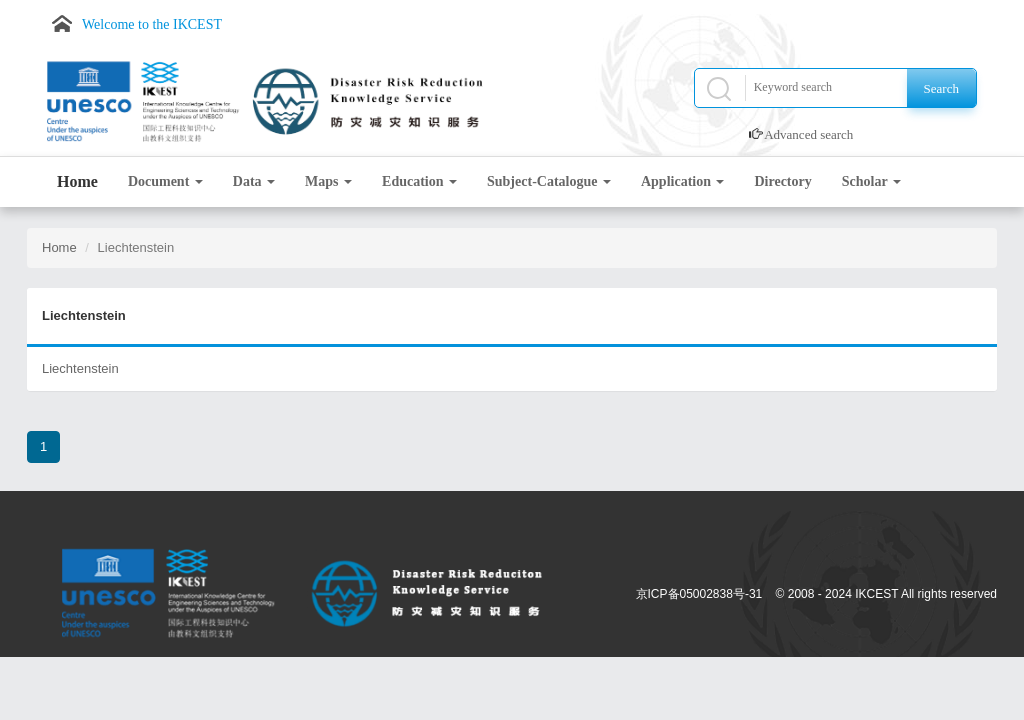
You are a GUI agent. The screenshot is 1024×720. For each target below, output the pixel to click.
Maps (328, 181)
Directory (782, 181)
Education (419, 181)
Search (941, 88)
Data (254, 181)
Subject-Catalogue (549, 181)
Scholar (871, 181)
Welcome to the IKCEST (152, 24)
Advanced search (808, 134)
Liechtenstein (80, 368)
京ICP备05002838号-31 (699, 594)
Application (683, 181)
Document (165, 181)
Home (77, 181)
